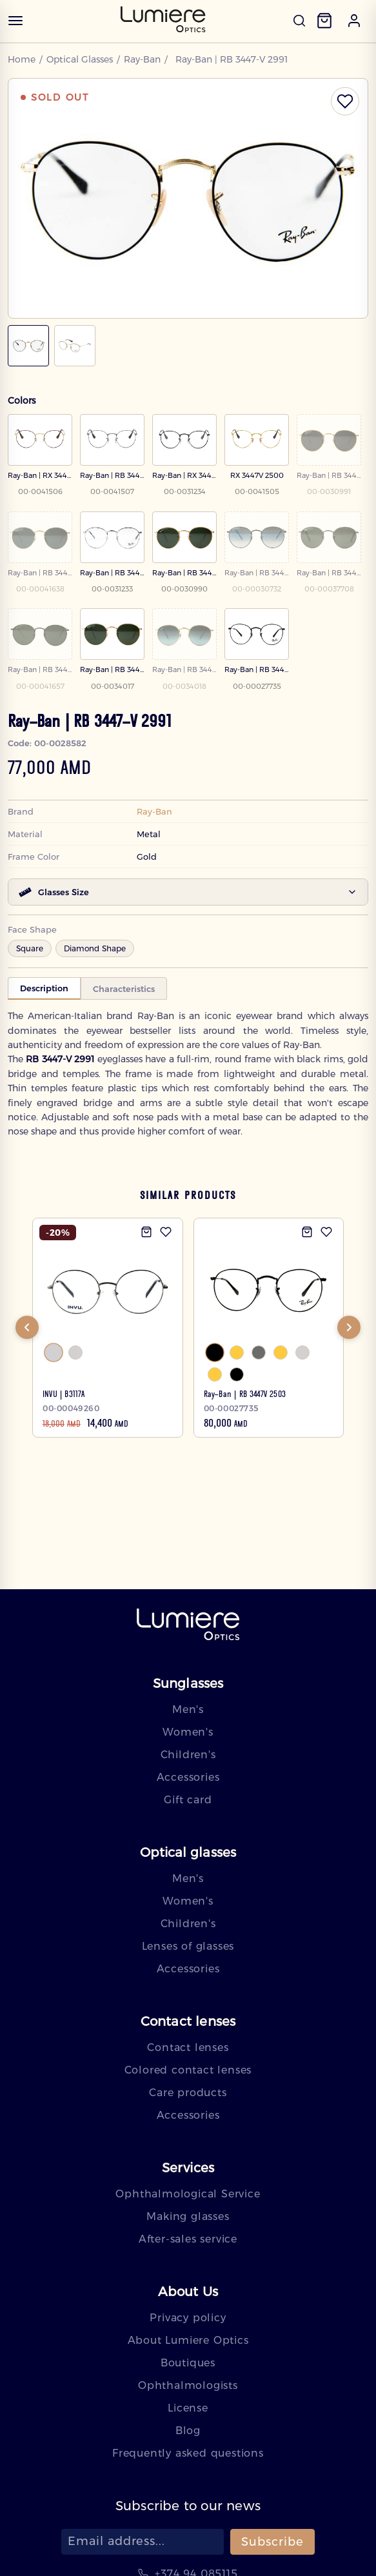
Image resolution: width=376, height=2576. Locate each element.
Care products (188, 2092)
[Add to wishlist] (166, 1233)
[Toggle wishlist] (345, 101)
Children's (188, 1755)
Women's (188, 1732)
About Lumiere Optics (188, 2340)
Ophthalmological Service (188, 2194)
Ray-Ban (145, 59)
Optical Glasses (80, 59)
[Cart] (324, 20)
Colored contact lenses (188, 2070)
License (187, 2408)
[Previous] (27, 1329)
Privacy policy (188, 2318)
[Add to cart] (146, 1233)
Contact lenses (188, 2047)
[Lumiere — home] (188, 1626)
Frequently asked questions (188, 2453)
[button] (354, 20)
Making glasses (188, 2216)
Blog (188, 2430)
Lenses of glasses (187, 1946)
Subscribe (272, 2542)
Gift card (188, 1800)
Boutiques (188, 2363)
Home (21, 59)
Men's (188, 1709)
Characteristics (124, 989)
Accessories (188, 1777)
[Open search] (299, 20)
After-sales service (188, 2239)
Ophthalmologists (188, 2385)
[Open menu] (15, 20)
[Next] (349, 1329)
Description (44, 988)
